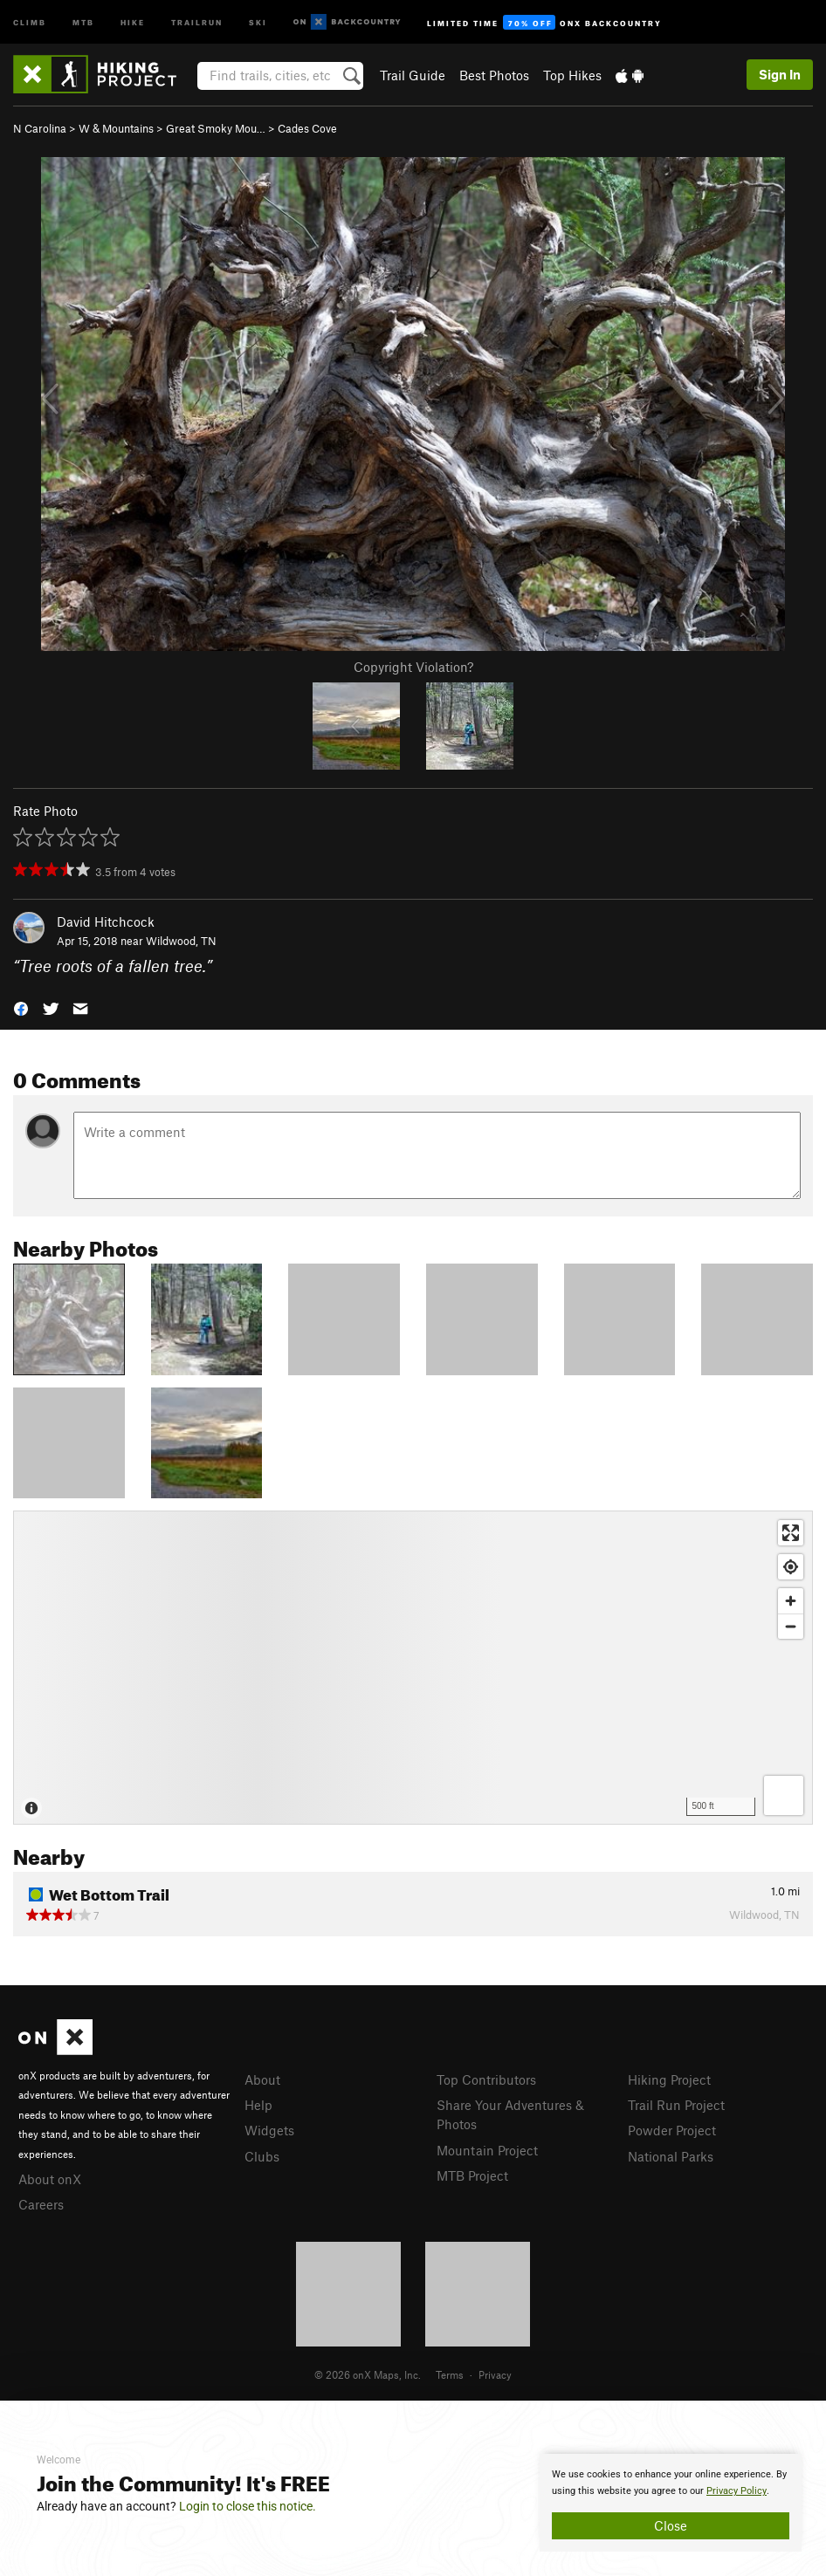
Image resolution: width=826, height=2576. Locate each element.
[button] (21, 1007)
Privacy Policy (736, 2491)
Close (670, 2525)
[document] (670, 2502)
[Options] (783, 1795)
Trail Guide (412, 75)
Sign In (780, 74)
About (262, 2079)
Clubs (261, 2156)
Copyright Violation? (413, 667)
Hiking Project (669, 2079)
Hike (132, 21)
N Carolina (39, 128)
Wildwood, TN (181, 941)
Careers (41, 2204)
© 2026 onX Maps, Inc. (367, 2374)
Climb (29, 21)
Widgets (269, 2130)
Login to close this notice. (247, 2506)
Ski (258, 21)
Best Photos (494, 75)
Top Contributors (486, 2079)
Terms (450, 2374)
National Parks (670, 2156)
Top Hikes (572, 75)
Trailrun (197, 21)
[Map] (413, 1667)
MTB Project (472, 2175)
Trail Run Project (676, 2105)
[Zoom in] (790, 1600)
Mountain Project (487, 2150)
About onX (49, 2179)
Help (258, 2105)
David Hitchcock (106, 921)
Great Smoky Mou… (215, 128)
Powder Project (672, 2130)
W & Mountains (116, 128)
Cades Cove (307, 128)
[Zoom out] (790, 1626)
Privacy (495, 2374)
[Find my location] (790, 1566)
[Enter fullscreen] (790, 1532)
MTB (83, 21)
